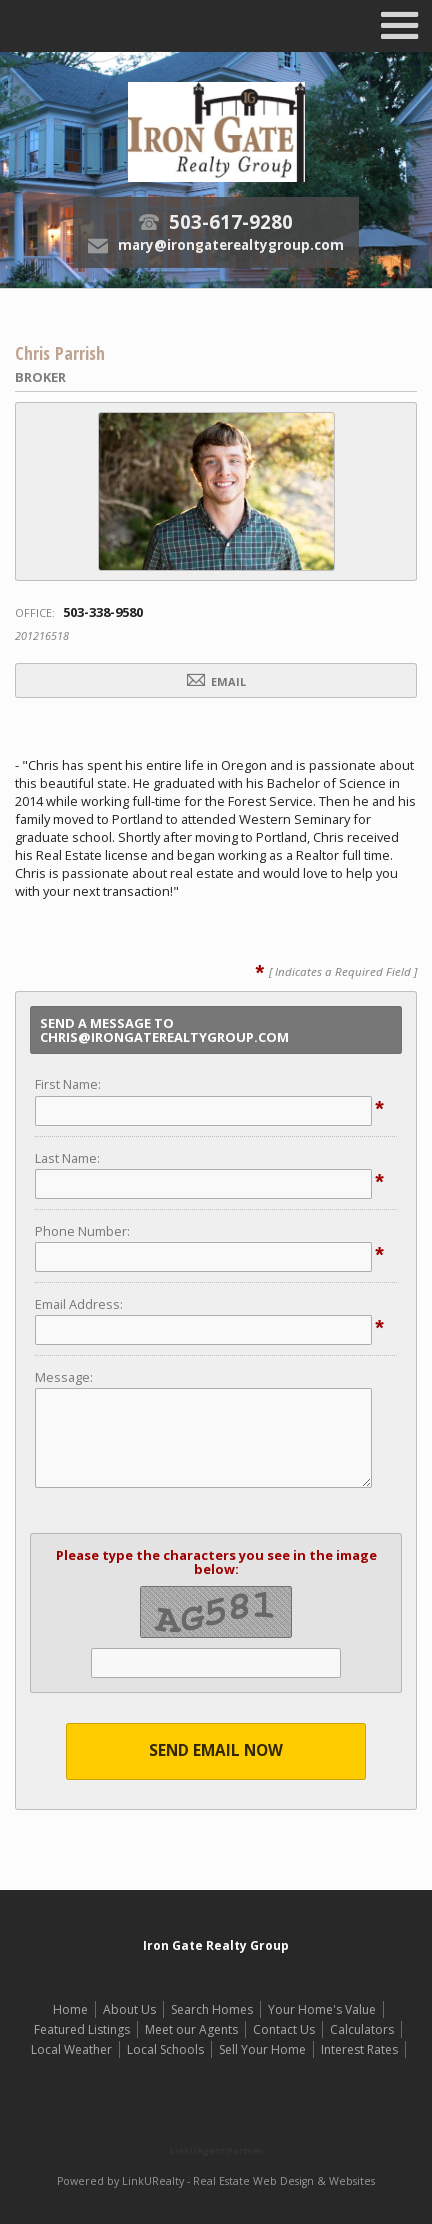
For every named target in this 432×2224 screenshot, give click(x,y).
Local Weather (71, 2049)
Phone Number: (82, 1231)
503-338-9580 (103, 612)
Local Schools (165, 2049)
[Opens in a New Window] (216, 2121)
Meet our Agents (191, 2029)
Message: (64, 1377)
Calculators (362, 2029)
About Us (129, 2009)
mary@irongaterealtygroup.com (231, 245)
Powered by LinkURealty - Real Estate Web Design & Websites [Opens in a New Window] (216, 2181)
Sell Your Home (262, 2049)
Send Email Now (216, 1750)
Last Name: (67, 1158)
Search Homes (212, 2009)
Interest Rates (359, 2049)
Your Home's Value (322, 2009)
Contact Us (284, 2029)
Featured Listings (82, 2029)
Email (216, 681)
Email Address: (79, 1304)
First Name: (68, 1084)
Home (70, 2009)
